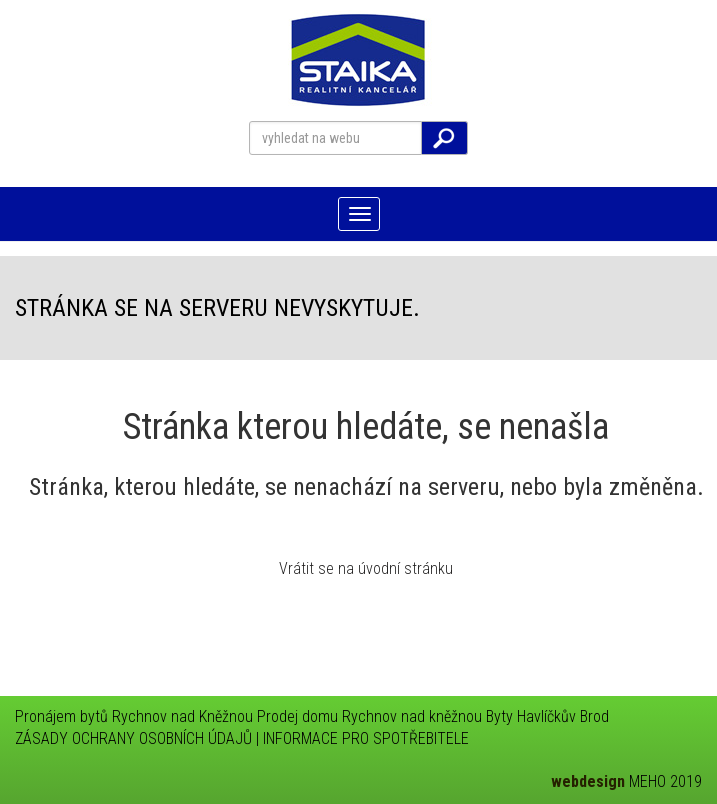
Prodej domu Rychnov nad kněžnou (369, 716)
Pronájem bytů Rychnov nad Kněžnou (134, 716)
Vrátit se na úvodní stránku (366, 568)
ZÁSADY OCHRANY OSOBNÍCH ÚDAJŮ (133, 738)
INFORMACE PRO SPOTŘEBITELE (366, 738)
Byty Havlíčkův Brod (547, 716)
